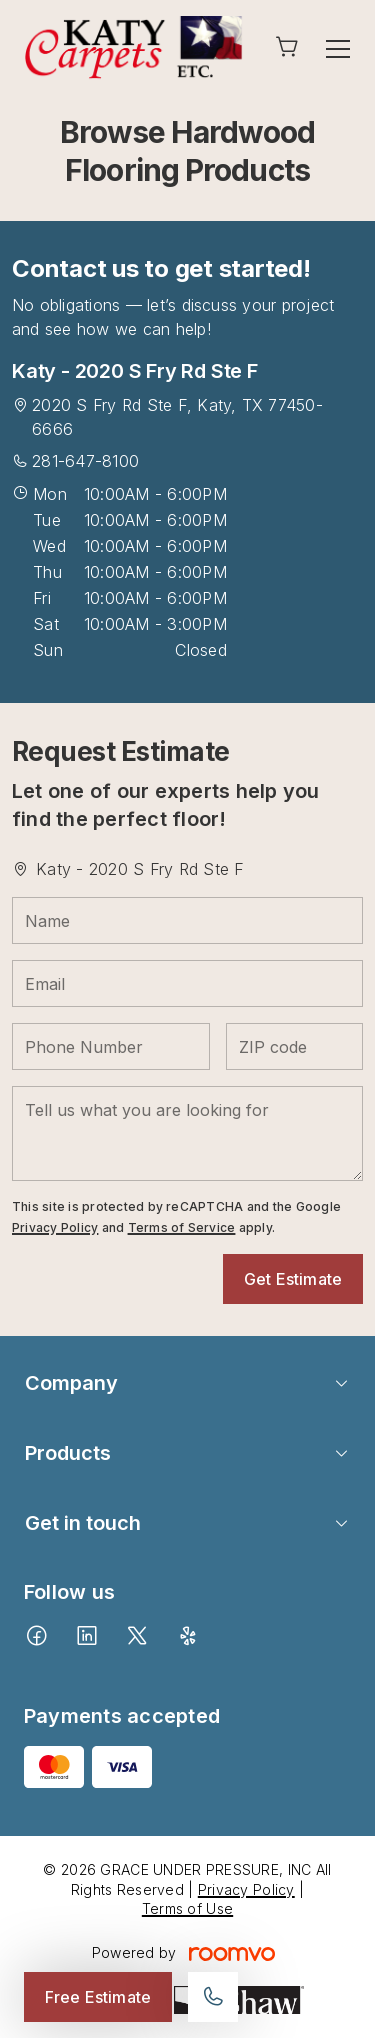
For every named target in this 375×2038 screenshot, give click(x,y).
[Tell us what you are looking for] (187, 1133)
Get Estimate (293, 1279)
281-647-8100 (85, 461)
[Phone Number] (111, 1046)
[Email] (187, 983)
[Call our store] (213, 1997)
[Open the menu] (338, 49)
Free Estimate (98, 1997)
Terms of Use (187, 1908)
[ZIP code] (294, 1046)
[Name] (187, 920)
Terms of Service (182, 1227)
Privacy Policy (55, 1227)
